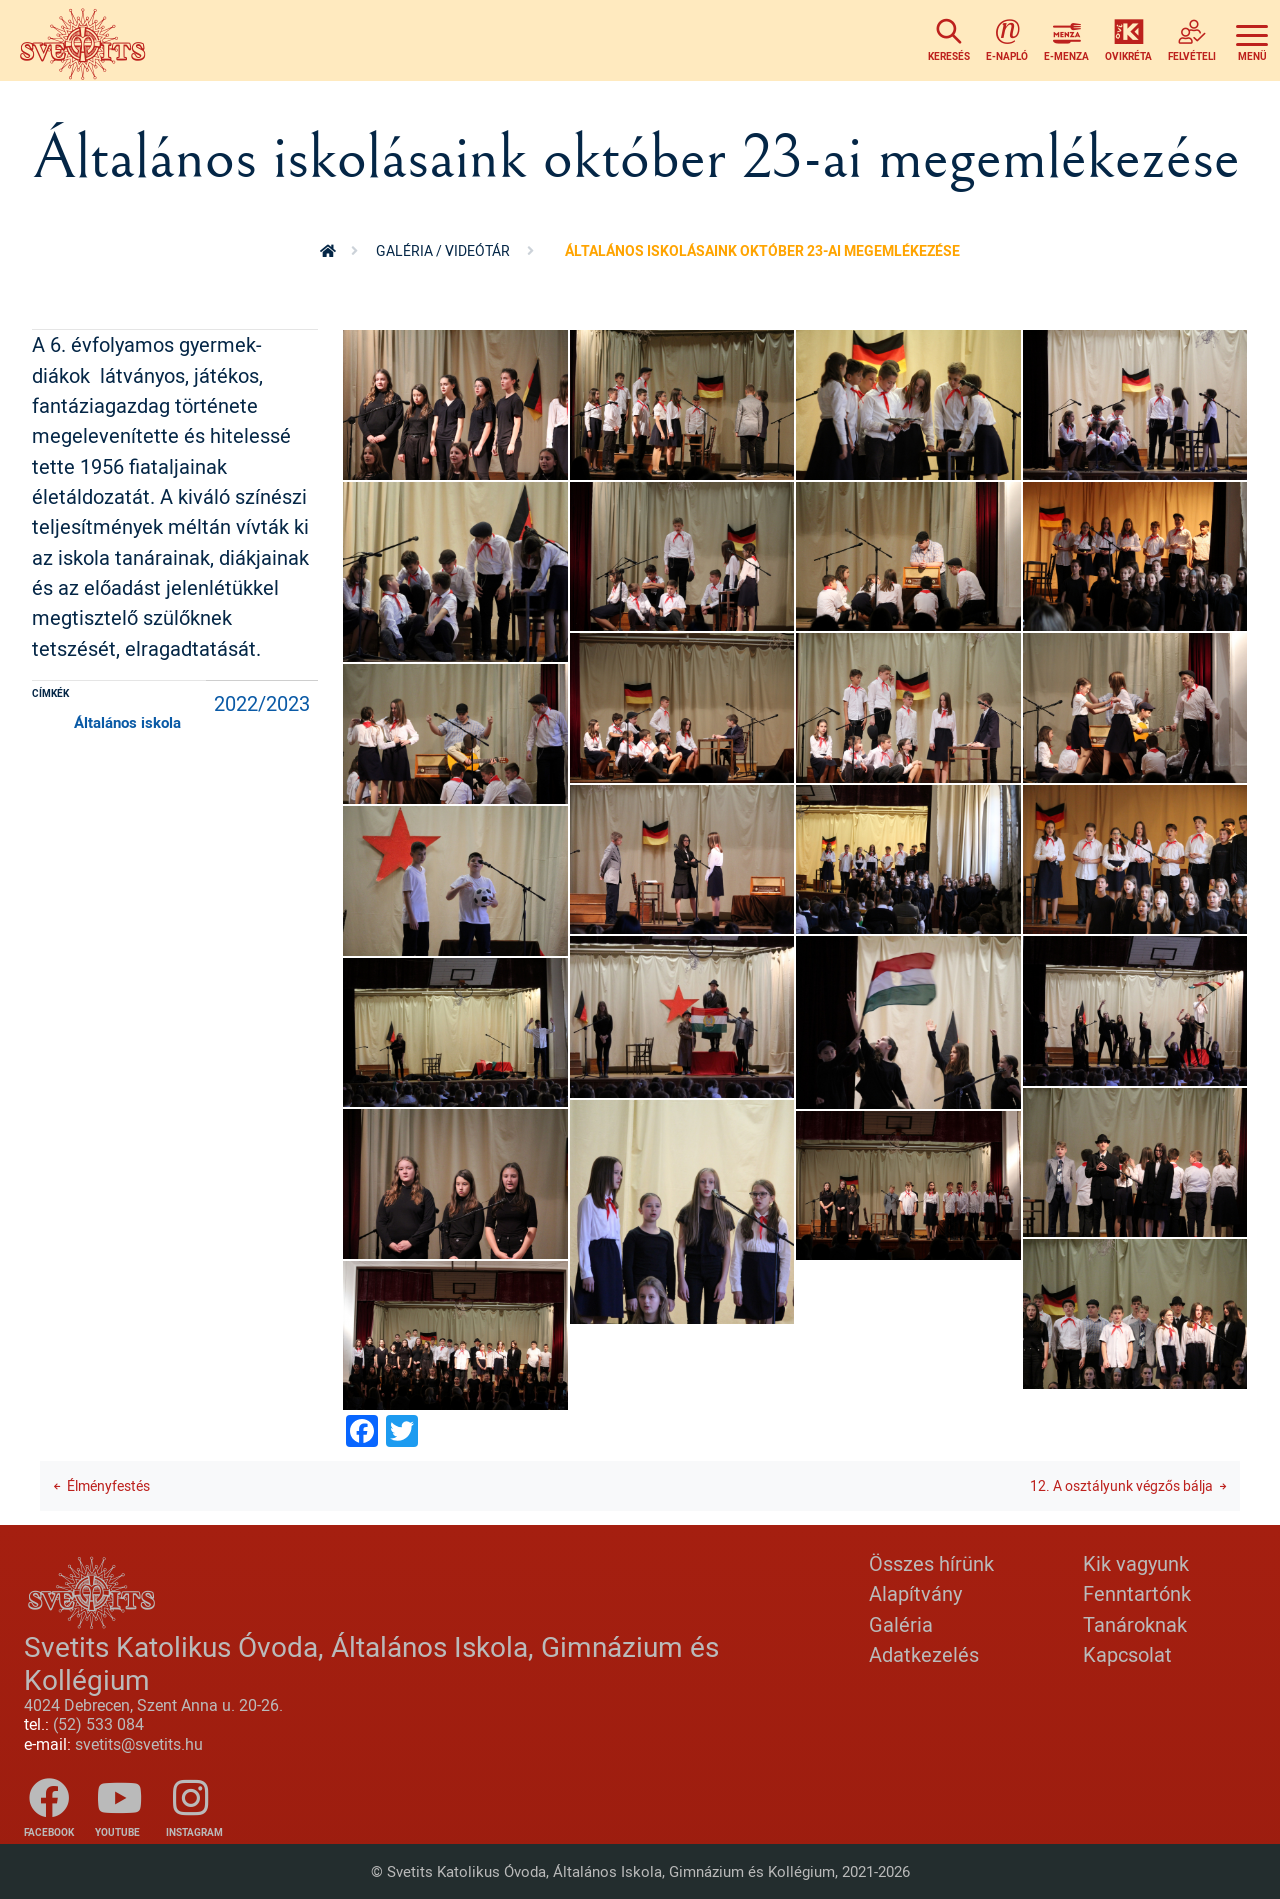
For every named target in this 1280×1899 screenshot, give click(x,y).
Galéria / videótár (443, 250)
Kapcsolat (1127, 1654)
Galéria (901, 1624)
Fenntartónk (1137, 1593)
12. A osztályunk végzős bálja (1121, 1485)
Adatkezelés (924, 1654)
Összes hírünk (931, 1563)
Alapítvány (915, 1593)
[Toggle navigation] (1252, 40)
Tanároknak (1135, 1624)
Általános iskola (127, 722)
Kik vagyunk (1136, 1563)
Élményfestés (108, 1485)
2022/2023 (262, 703)
